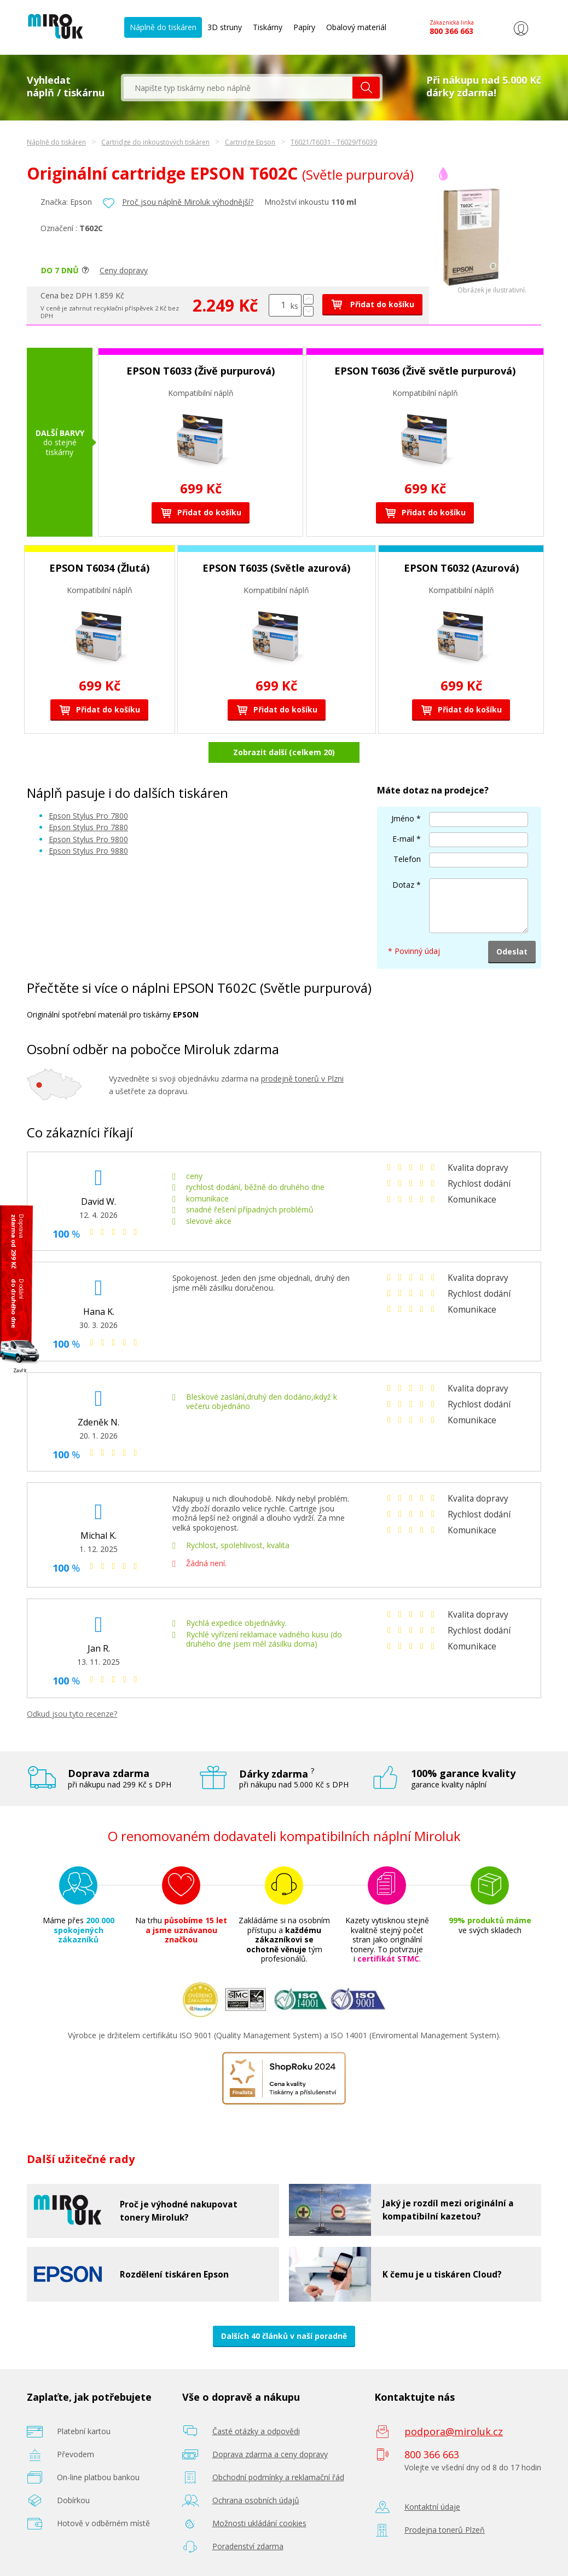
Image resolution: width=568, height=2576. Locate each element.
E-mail (403, 838)
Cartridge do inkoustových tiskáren (155, 142)
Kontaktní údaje (432, 2507)
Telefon (407, 859)
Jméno (402, 818)
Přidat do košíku (372, 304)
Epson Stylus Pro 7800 (88, 815)
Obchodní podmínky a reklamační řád (278, 2477)
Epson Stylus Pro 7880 (88, 827)
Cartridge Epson (250, 142)
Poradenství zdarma (247, 2546)
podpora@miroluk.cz (453, 2431)
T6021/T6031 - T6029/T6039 (334, 142)
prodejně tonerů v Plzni (302, 1078)
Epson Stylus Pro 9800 (88, 839)
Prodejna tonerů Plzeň (444, 2530)
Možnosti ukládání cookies (259, 2523)
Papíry (304, 27)
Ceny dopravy (124, 270)
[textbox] (238, 88)
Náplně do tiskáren (163, 27)
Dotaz (403, 884)
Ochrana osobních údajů (255, 2500)
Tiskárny (267, 27)
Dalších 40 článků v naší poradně (284, 2336)
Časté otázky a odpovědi (256, 2431)
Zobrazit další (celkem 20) (284, 752)
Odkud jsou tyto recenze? (72, 1714)
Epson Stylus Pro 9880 (88, 851)
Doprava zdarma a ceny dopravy (270, 2454)
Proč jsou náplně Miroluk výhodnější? (187, 202)
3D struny (224, 27)
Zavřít (20, 1370)
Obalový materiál (356, 27)
